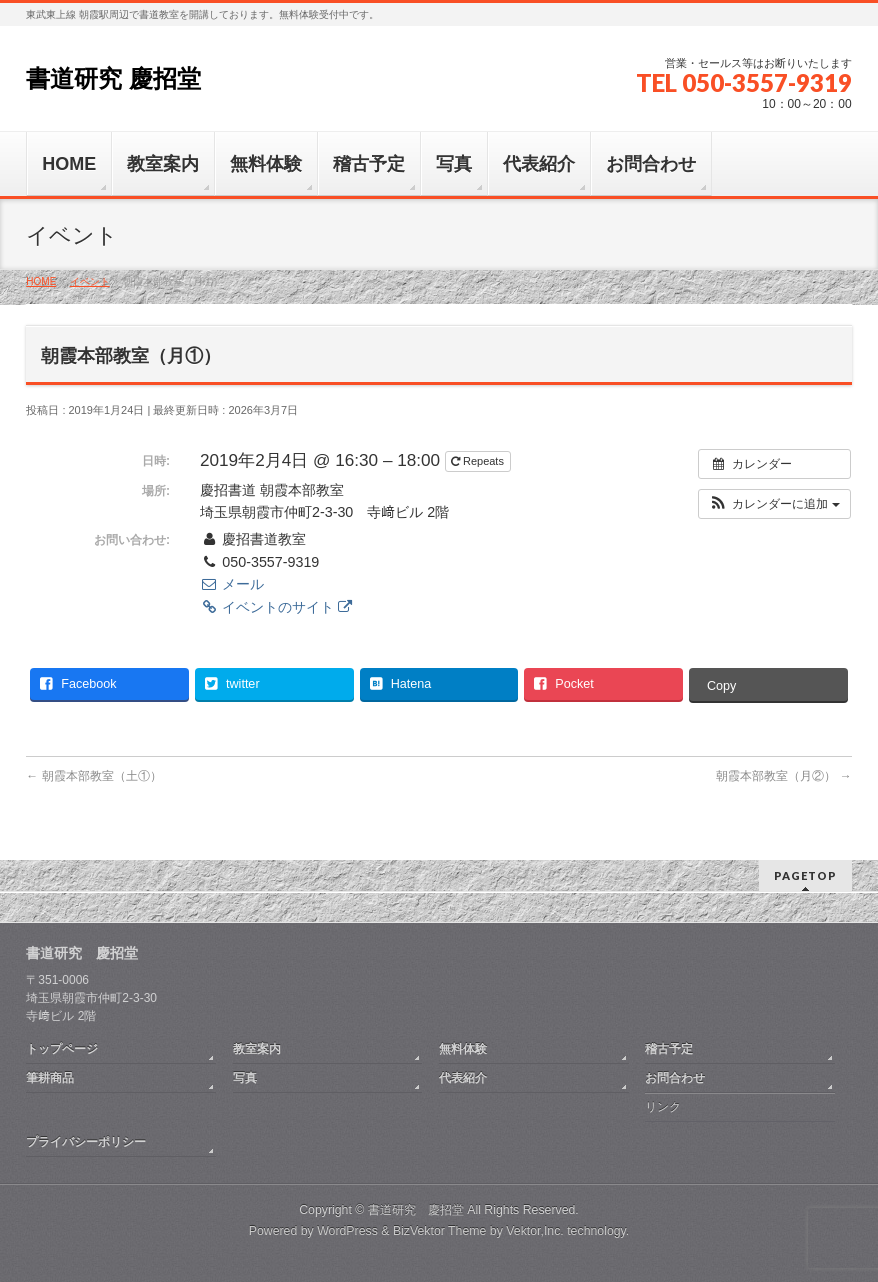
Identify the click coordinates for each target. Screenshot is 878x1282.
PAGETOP (805, 875)
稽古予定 (669, 1049)
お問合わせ (675, 1078)
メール (232, 584)
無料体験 (463, 1049)
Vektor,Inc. (535, 1231)
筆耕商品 (50, 1078)
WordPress (347, 1231)
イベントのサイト (276, 607)
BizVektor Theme (440, 1231)
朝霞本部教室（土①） (93, 776)
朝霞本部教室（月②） (783, 776)
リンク (663, 1107)
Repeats (479, 461)
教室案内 (257, 1049)
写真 (245, 1078)
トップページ (62, 1049)
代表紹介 (463, 1078)
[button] (774, 504)
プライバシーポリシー (86, 1142)
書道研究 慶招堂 (113, 78)
